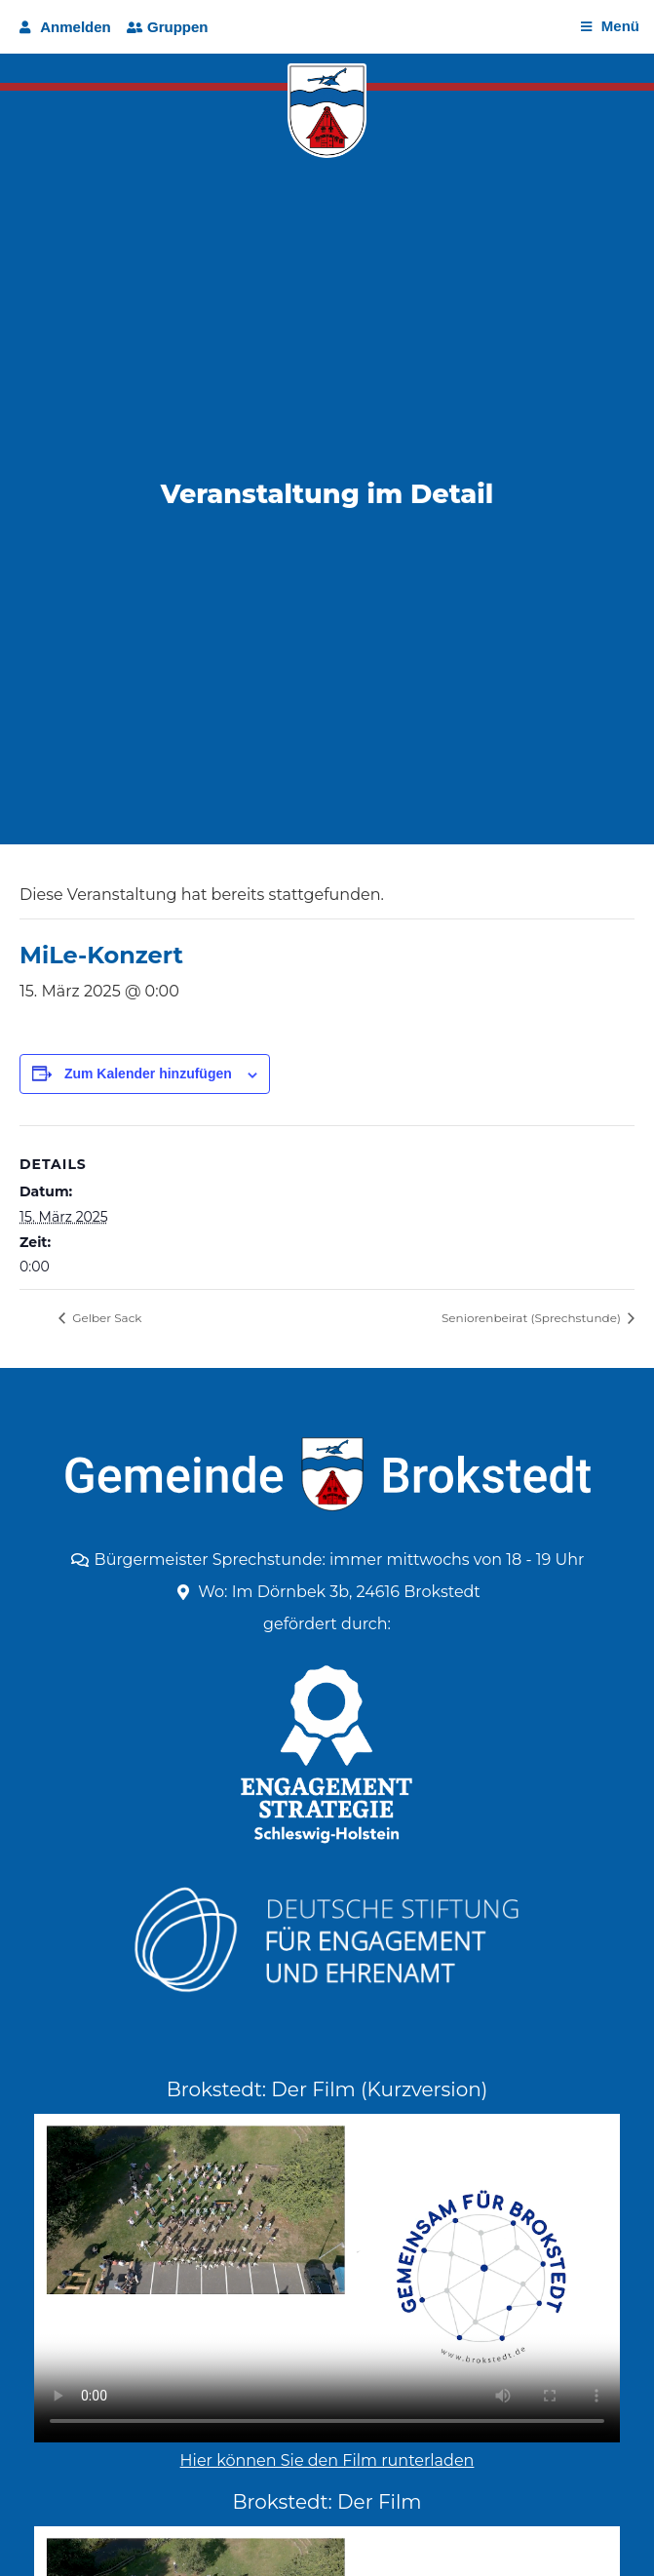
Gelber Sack (105, 1317)
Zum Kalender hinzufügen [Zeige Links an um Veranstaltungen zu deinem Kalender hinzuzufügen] (148, 1073)
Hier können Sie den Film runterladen (327, 2460)
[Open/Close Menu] (610, 27)
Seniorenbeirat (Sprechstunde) (533, 1317)
